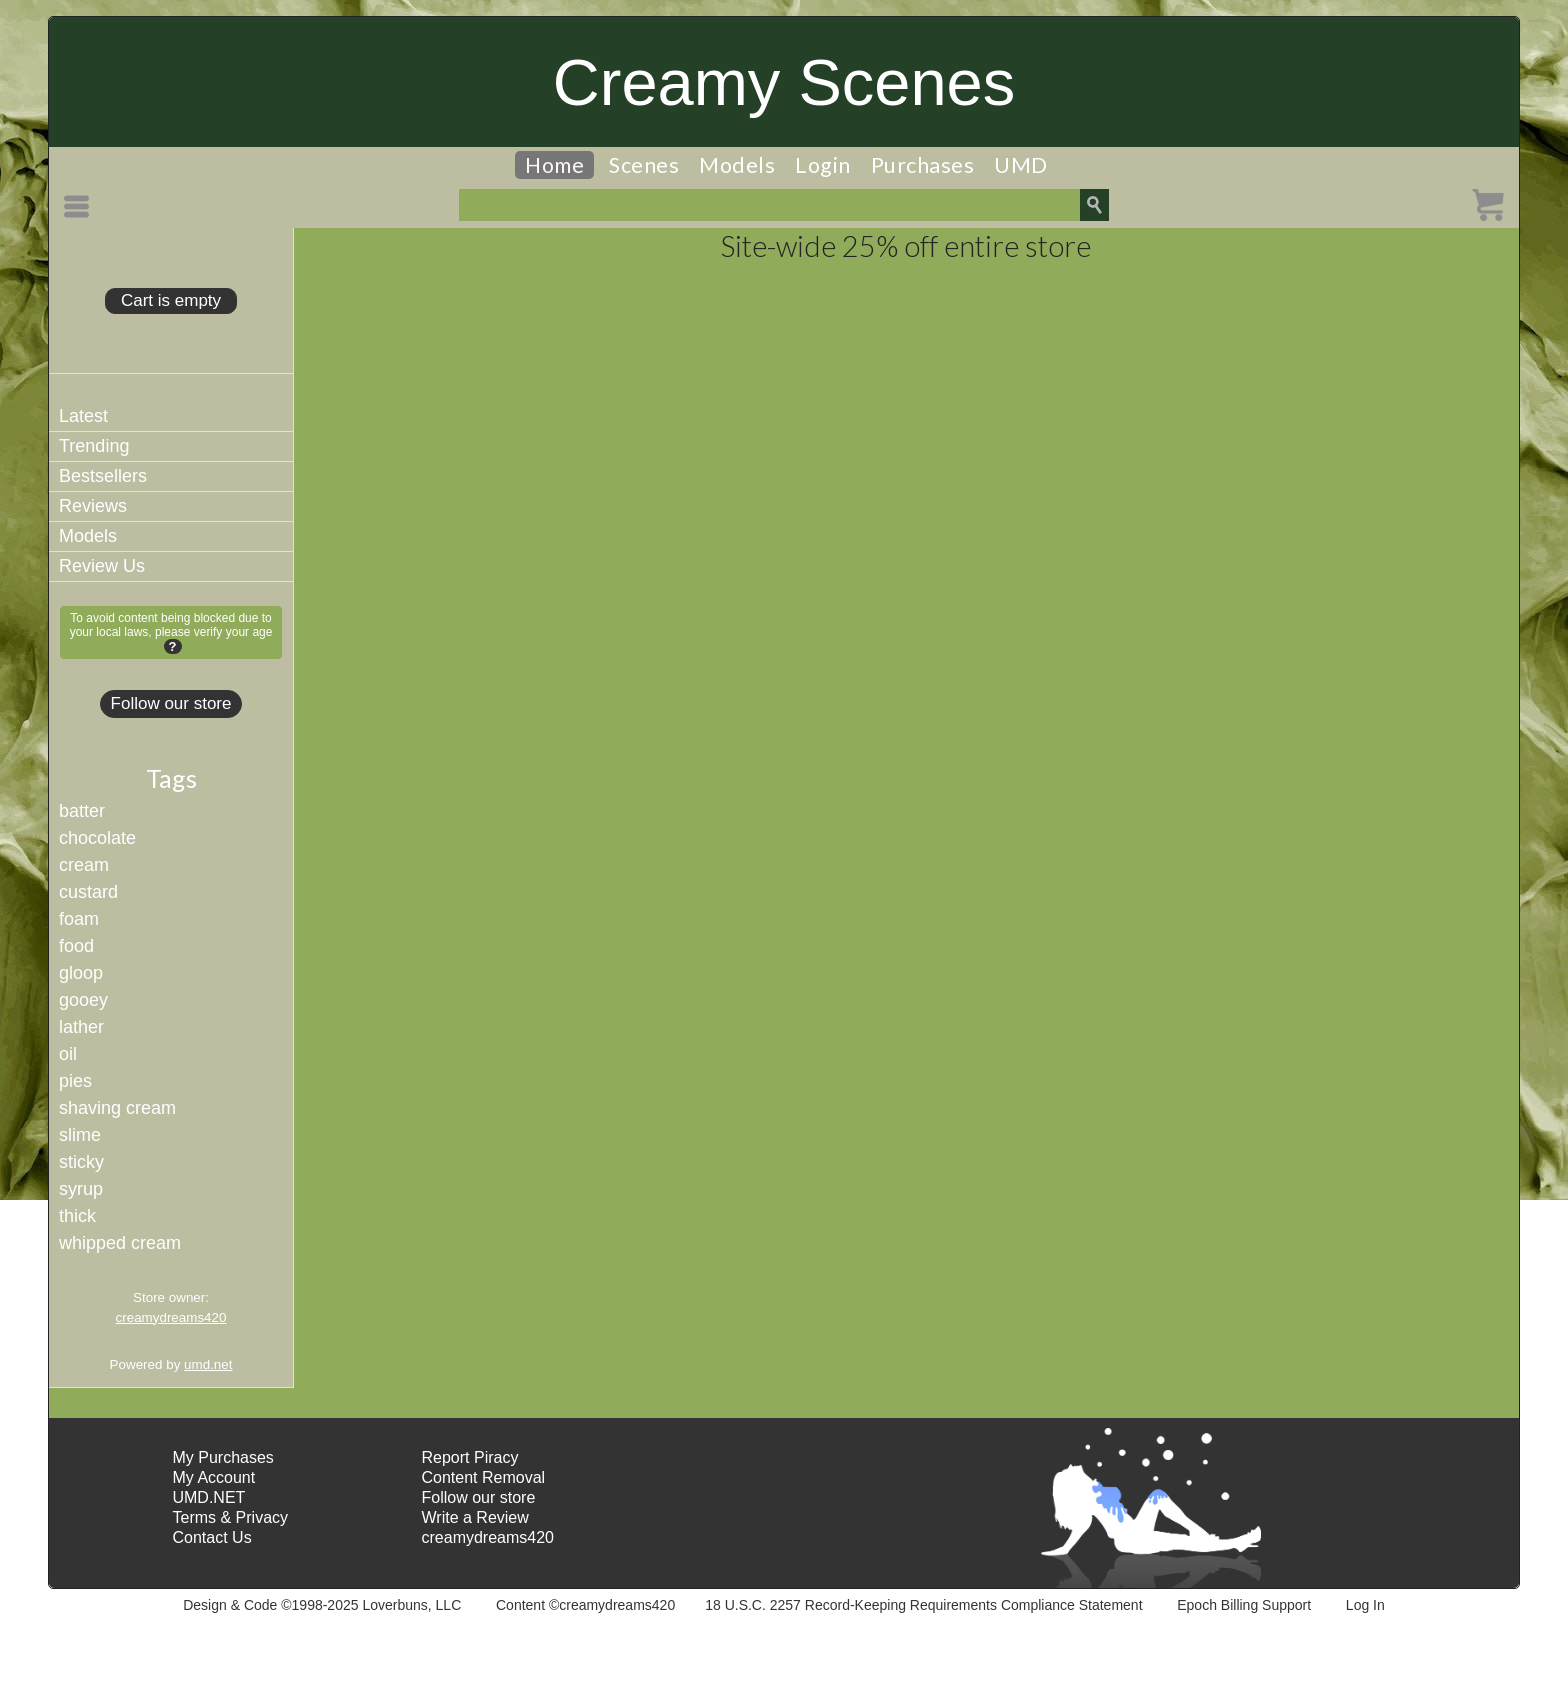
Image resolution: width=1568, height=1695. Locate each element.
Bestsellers (103, 476)
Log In (1365, 1605)
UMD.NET (208, 1497)
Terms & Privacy (230, 1517)
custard (88, 892)
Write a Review (475, 1517)
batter (82, 811)
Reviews (93, 506)
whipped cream (120, 1243)
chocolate (97, 838)
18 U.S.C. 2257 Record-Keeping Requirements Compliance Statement (923, 1605)
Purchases (923, 165)
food (76, 946)
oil (68, 1054)
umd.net (208, 1364)
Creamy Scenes (784, 82)
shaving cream (117, 1108)
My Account (213, 1477)
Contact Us (211, 1537)
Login (823, 165)
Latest (83, 416)
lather (81, 1027)
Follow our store (171, 703)
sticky (81, 1162)
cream (84, 865)
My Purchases (222, 1457)
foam (79, 919)
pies (75, 1081)
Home (554, 165)
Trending (94, 446)
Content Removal (484, 1477)
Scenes (644, 165)
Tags (171, 778)
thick (77, 1216)
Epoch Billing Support (1244, 1605)
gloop (81, 973)
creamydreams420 (171, 1317)
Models (737, 165)
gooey (83, 1000)
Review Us (102, 566)
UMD (1021, 165)
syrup (81, 1189)
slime (80, 1135)
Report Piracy (470, 1457)
